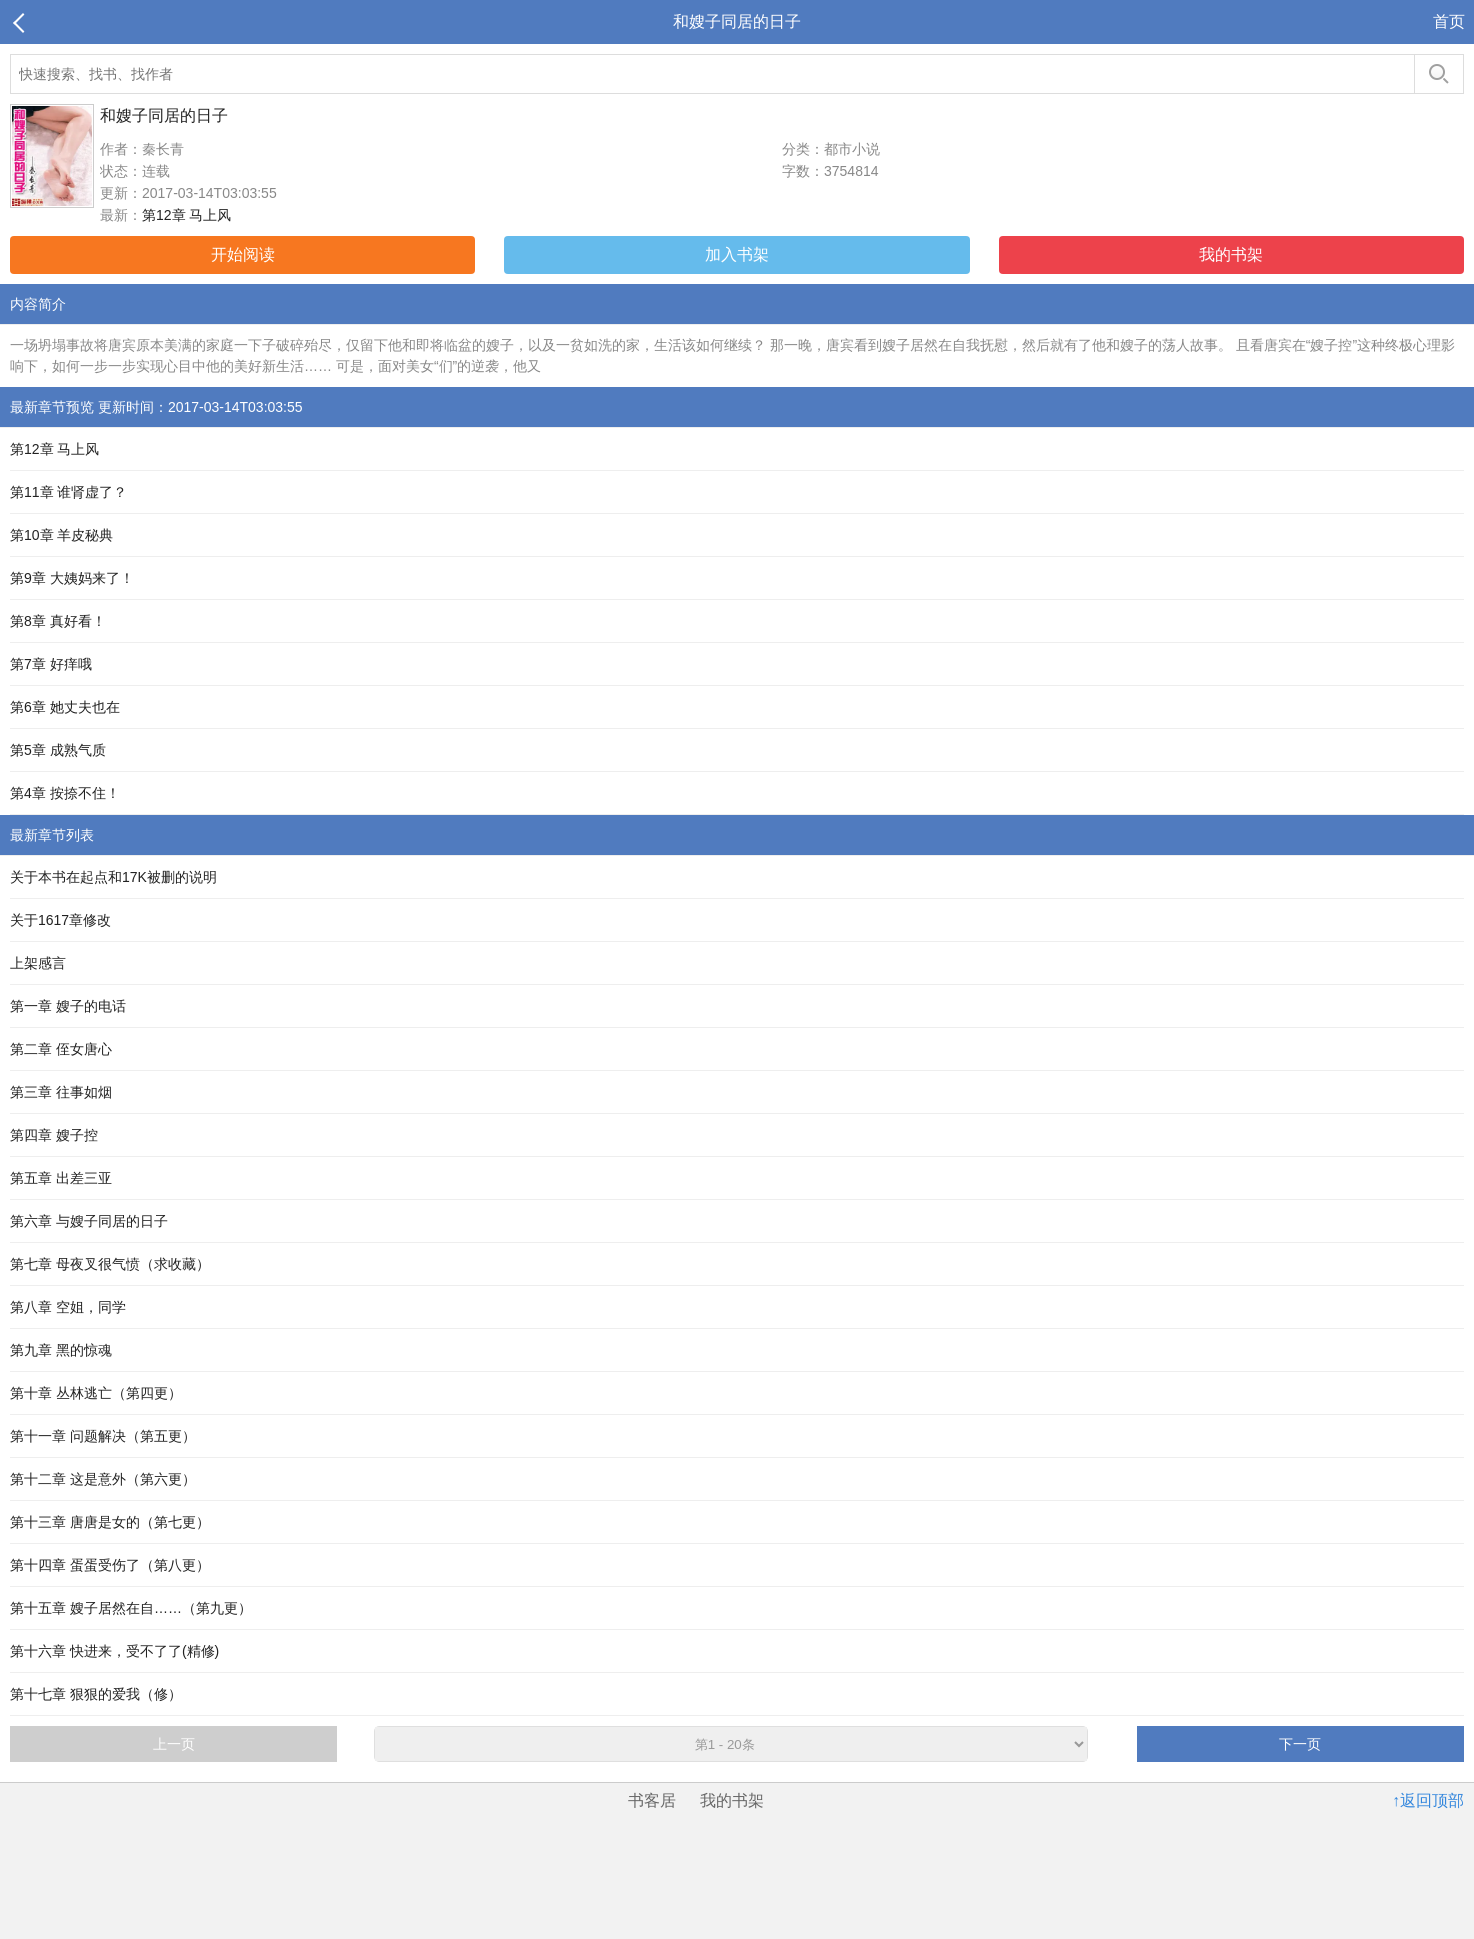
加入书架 (737, 254)
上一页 (174, 1744)
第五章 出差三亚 (61, 1178)
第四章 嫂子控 (54, 1135)
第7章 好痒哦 (51, 664)
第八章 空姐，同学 (68, 1307)
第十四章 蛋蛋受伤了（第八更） (110, 1565)
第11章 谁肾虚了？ (68, 492)
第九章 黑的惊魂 (61, 1350)
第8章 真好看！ (58, 621)
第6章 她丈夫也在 (65, 707)
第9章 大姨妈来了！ (72, 578)
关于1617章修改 (60, 920)
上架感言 (38, 963)
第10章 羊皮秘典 (61, 535)
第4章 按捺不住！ (65, 793)
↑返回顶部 (1428, 1800)
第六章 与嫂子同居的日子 (89, 1221)
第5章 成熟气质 (58, 750)
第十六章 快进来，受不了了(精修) (114, 1651)
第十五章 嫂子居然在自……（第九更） (131, 1608)
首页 (1449, 21)
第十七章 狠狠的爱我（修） (96, 1694)
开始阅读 (243, 254)
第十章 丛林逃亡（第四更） (96, 1393)
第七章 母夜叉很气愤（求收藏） (110, 1264)
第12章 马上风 (186, 215)
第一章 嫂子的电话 (68, 1006)
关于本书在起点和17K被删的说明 (113, 877)
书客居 (652, 1800)
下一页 (1300, 1744)
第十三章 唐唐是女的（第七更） (110, 1522)
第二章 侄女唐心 (61, 1049)
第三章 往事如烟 (61, 1092)
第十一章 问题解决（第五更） (103, 1436)
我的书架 (1231, 254)
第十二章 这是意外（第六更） (103, 1479)
